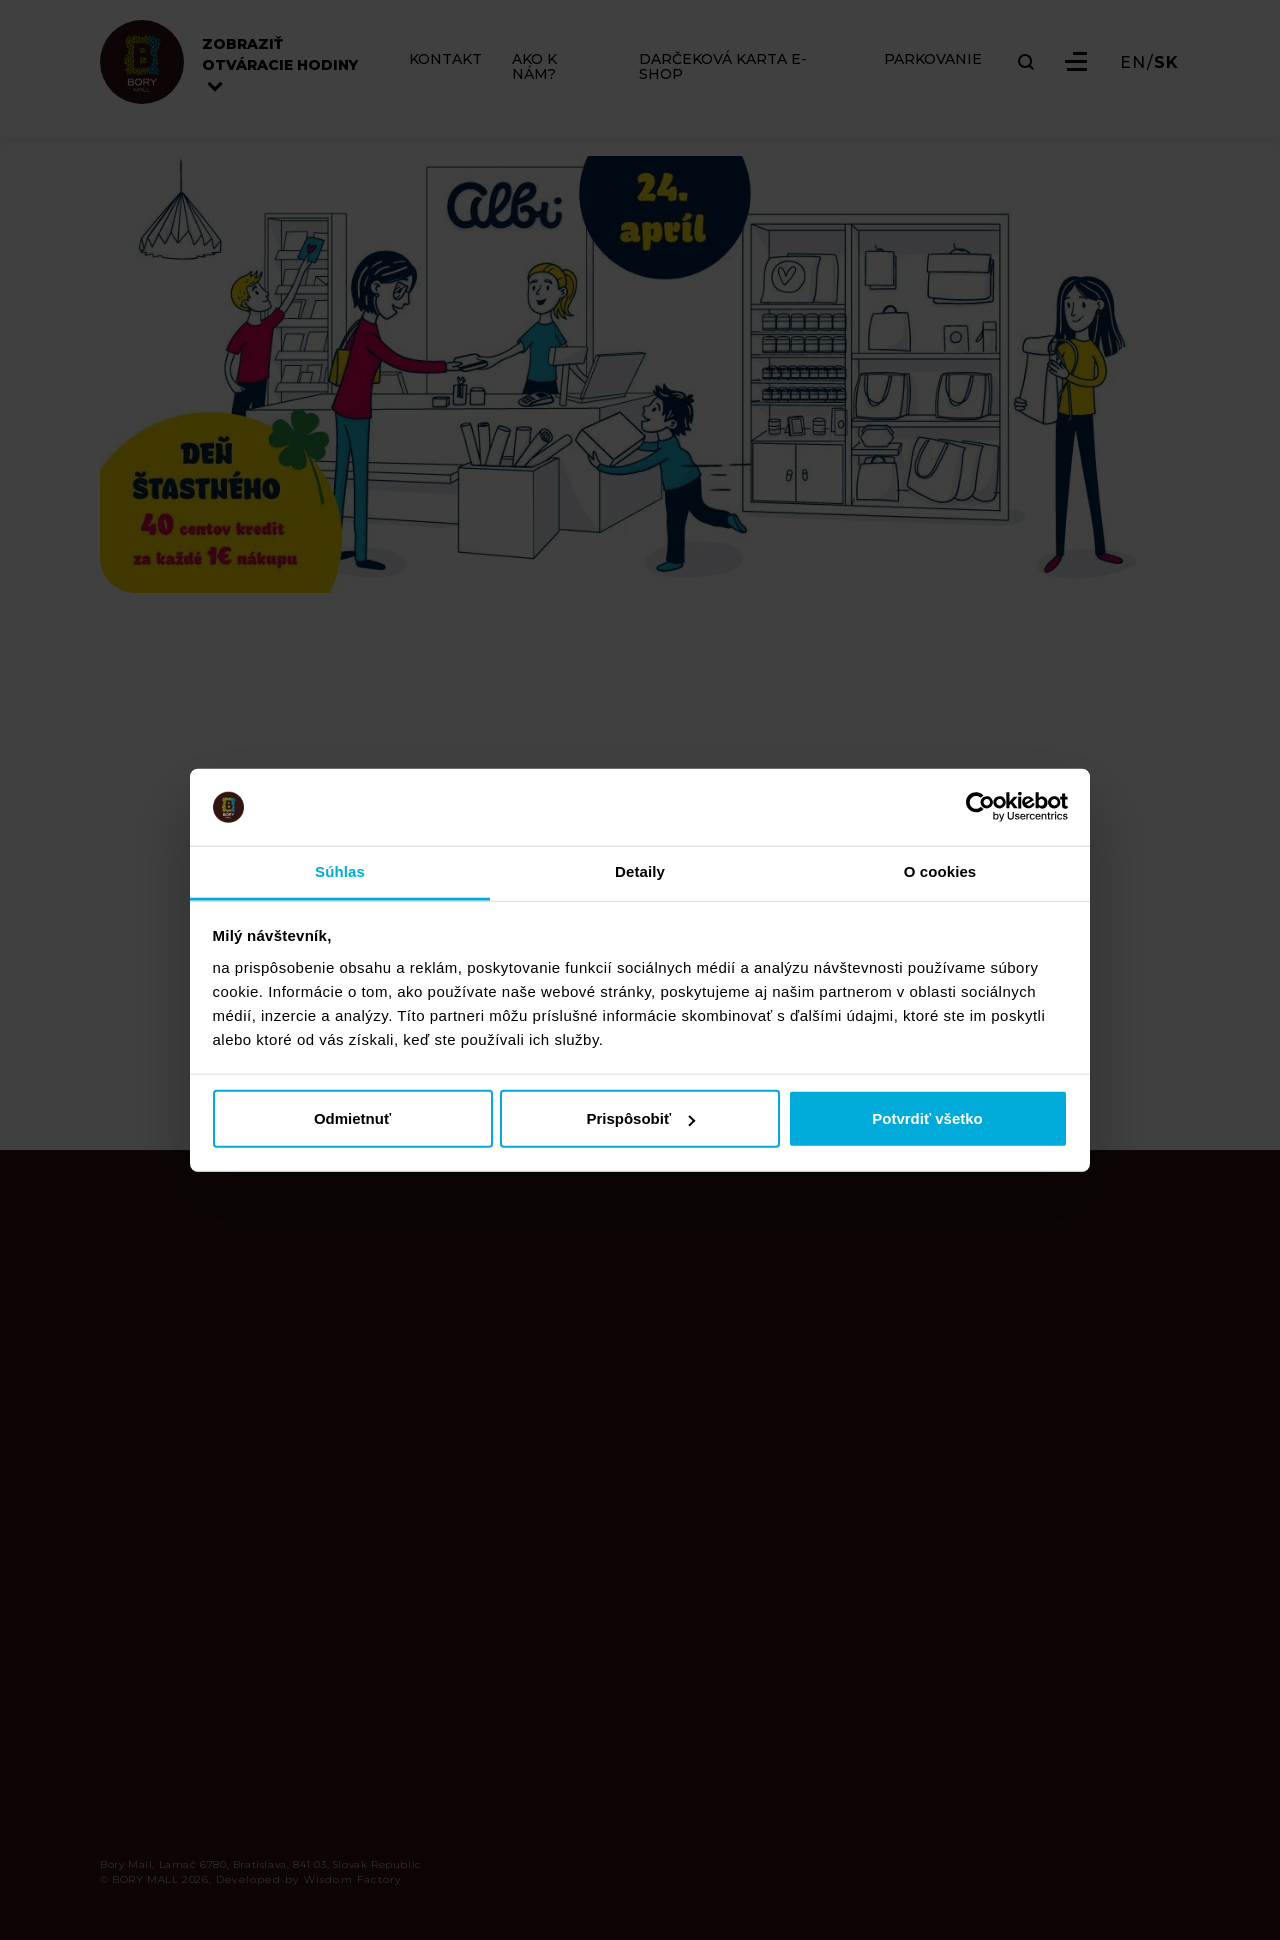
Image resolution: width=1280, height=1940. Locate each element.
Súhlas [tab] (340, 871)
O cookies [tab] (940, 871)
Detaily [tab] (640, 871)
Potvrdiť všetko (927, 1118)
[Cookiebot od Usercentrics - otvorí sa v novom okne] (980, 807)
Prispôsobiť (640, 1118)
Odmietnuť (352, 1118)
